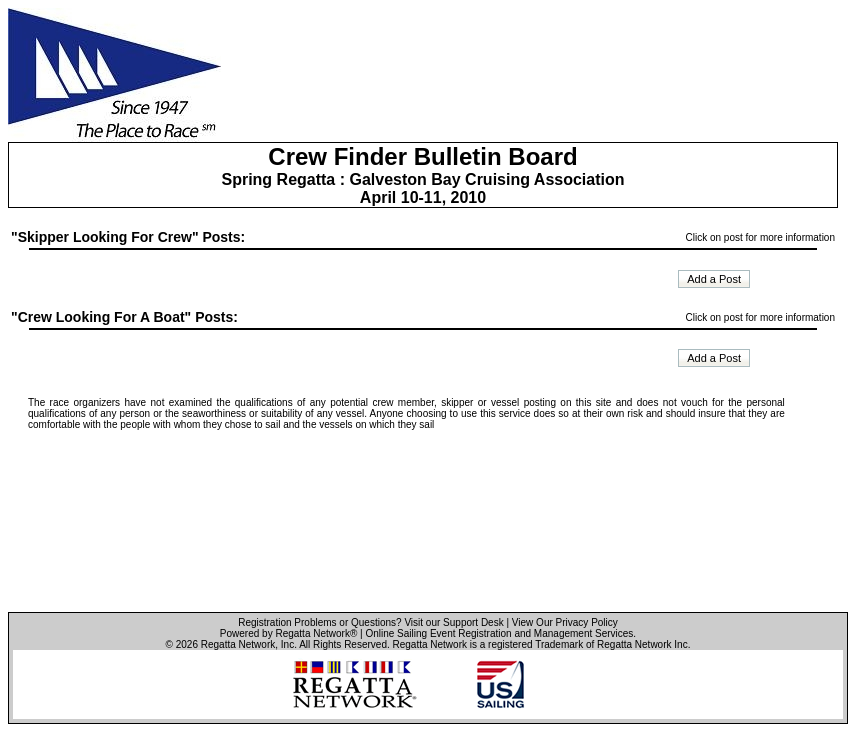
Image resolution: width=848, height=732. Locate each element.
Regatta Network (238, 644)
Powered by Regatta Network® (288, 633)
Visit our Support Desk (453, 622)
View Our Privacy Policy (565, 622)
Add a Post (714, 279)
